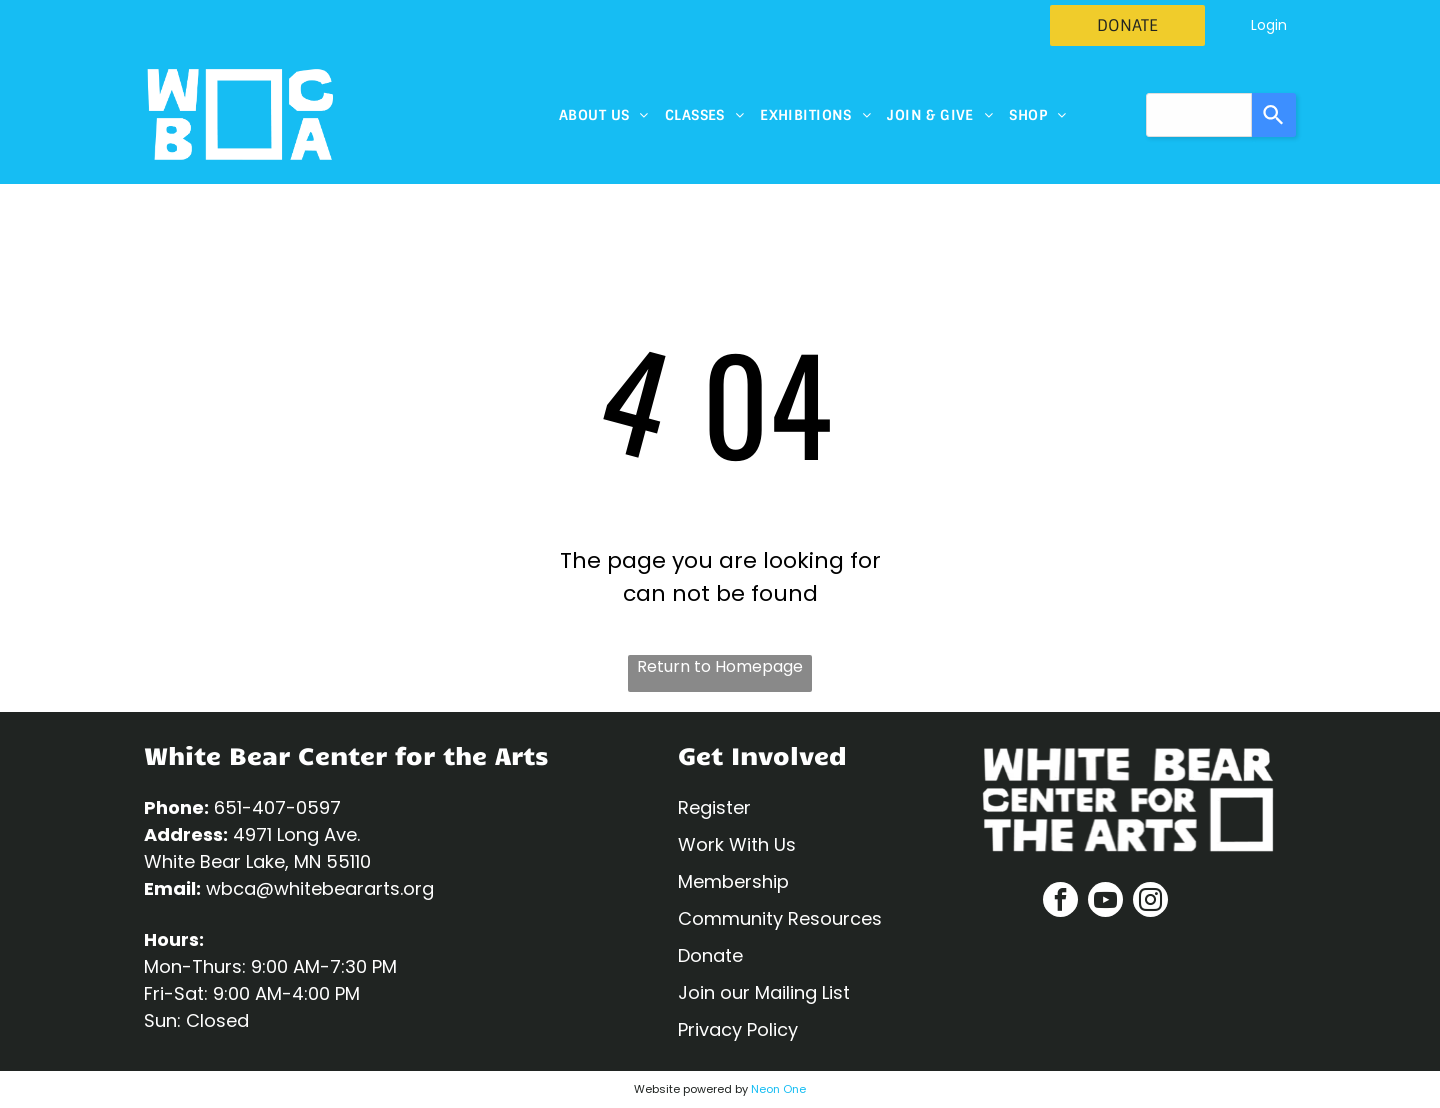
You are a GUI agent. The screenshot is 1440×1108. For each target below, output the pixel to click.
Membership (733, 881)
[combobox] (1199, 115)
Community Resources (780, 918)
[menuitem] (604, 115)
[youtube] (1105, 902)
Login (1269, 25)
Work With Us (737, 844)
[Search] (1274, 115)
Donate (710, 955)
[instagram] (1150, 902)
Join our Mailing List (764, 992)
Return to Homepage (720, 666)
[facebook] (1060, 902)
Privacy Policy (738, 1029)
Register (714, 807)
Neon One (778, 1089)
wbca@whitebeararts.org (320, 888)
